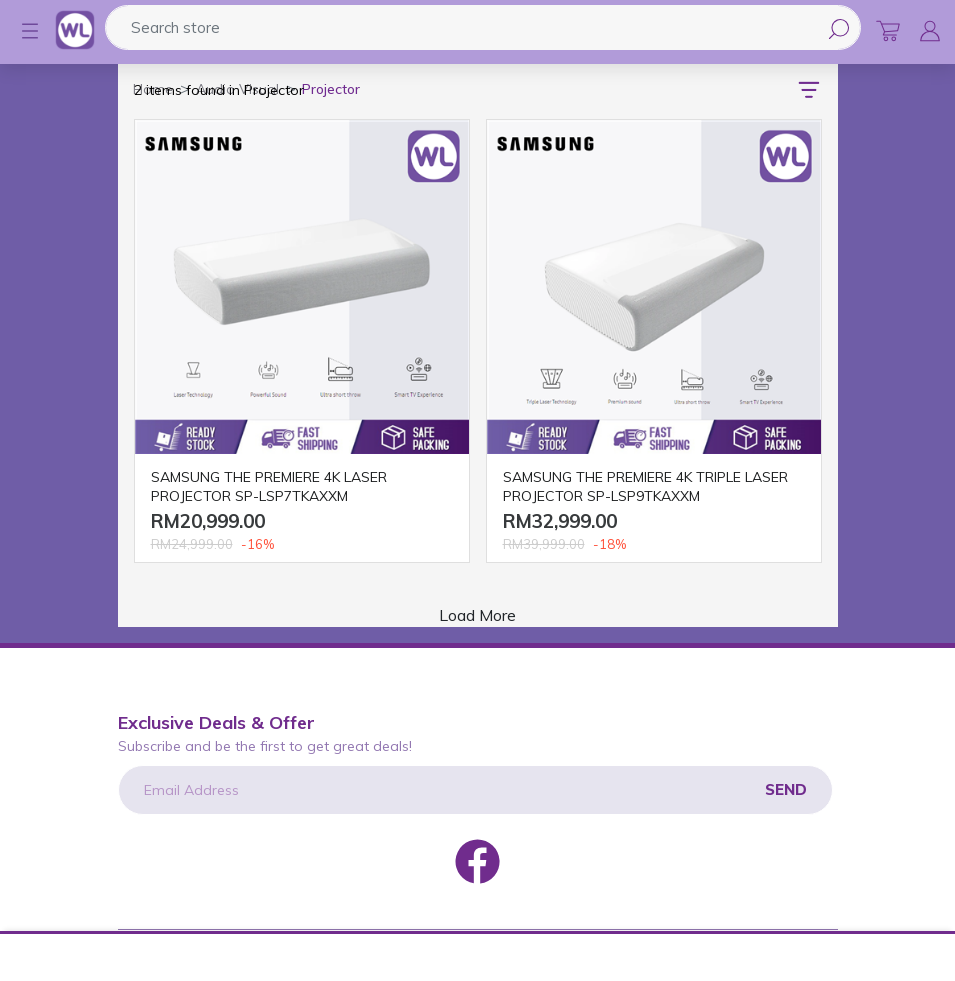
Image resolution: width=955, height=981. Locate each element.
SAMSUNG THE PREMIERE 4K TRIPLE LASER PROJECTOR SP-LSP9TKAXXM (645, 486)
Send (786, 789)
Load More (477, 615)
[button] (20, 31)
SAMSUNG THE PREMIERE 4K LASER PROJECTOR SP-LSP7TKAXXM (269, 486)
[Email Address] (475, 790)
